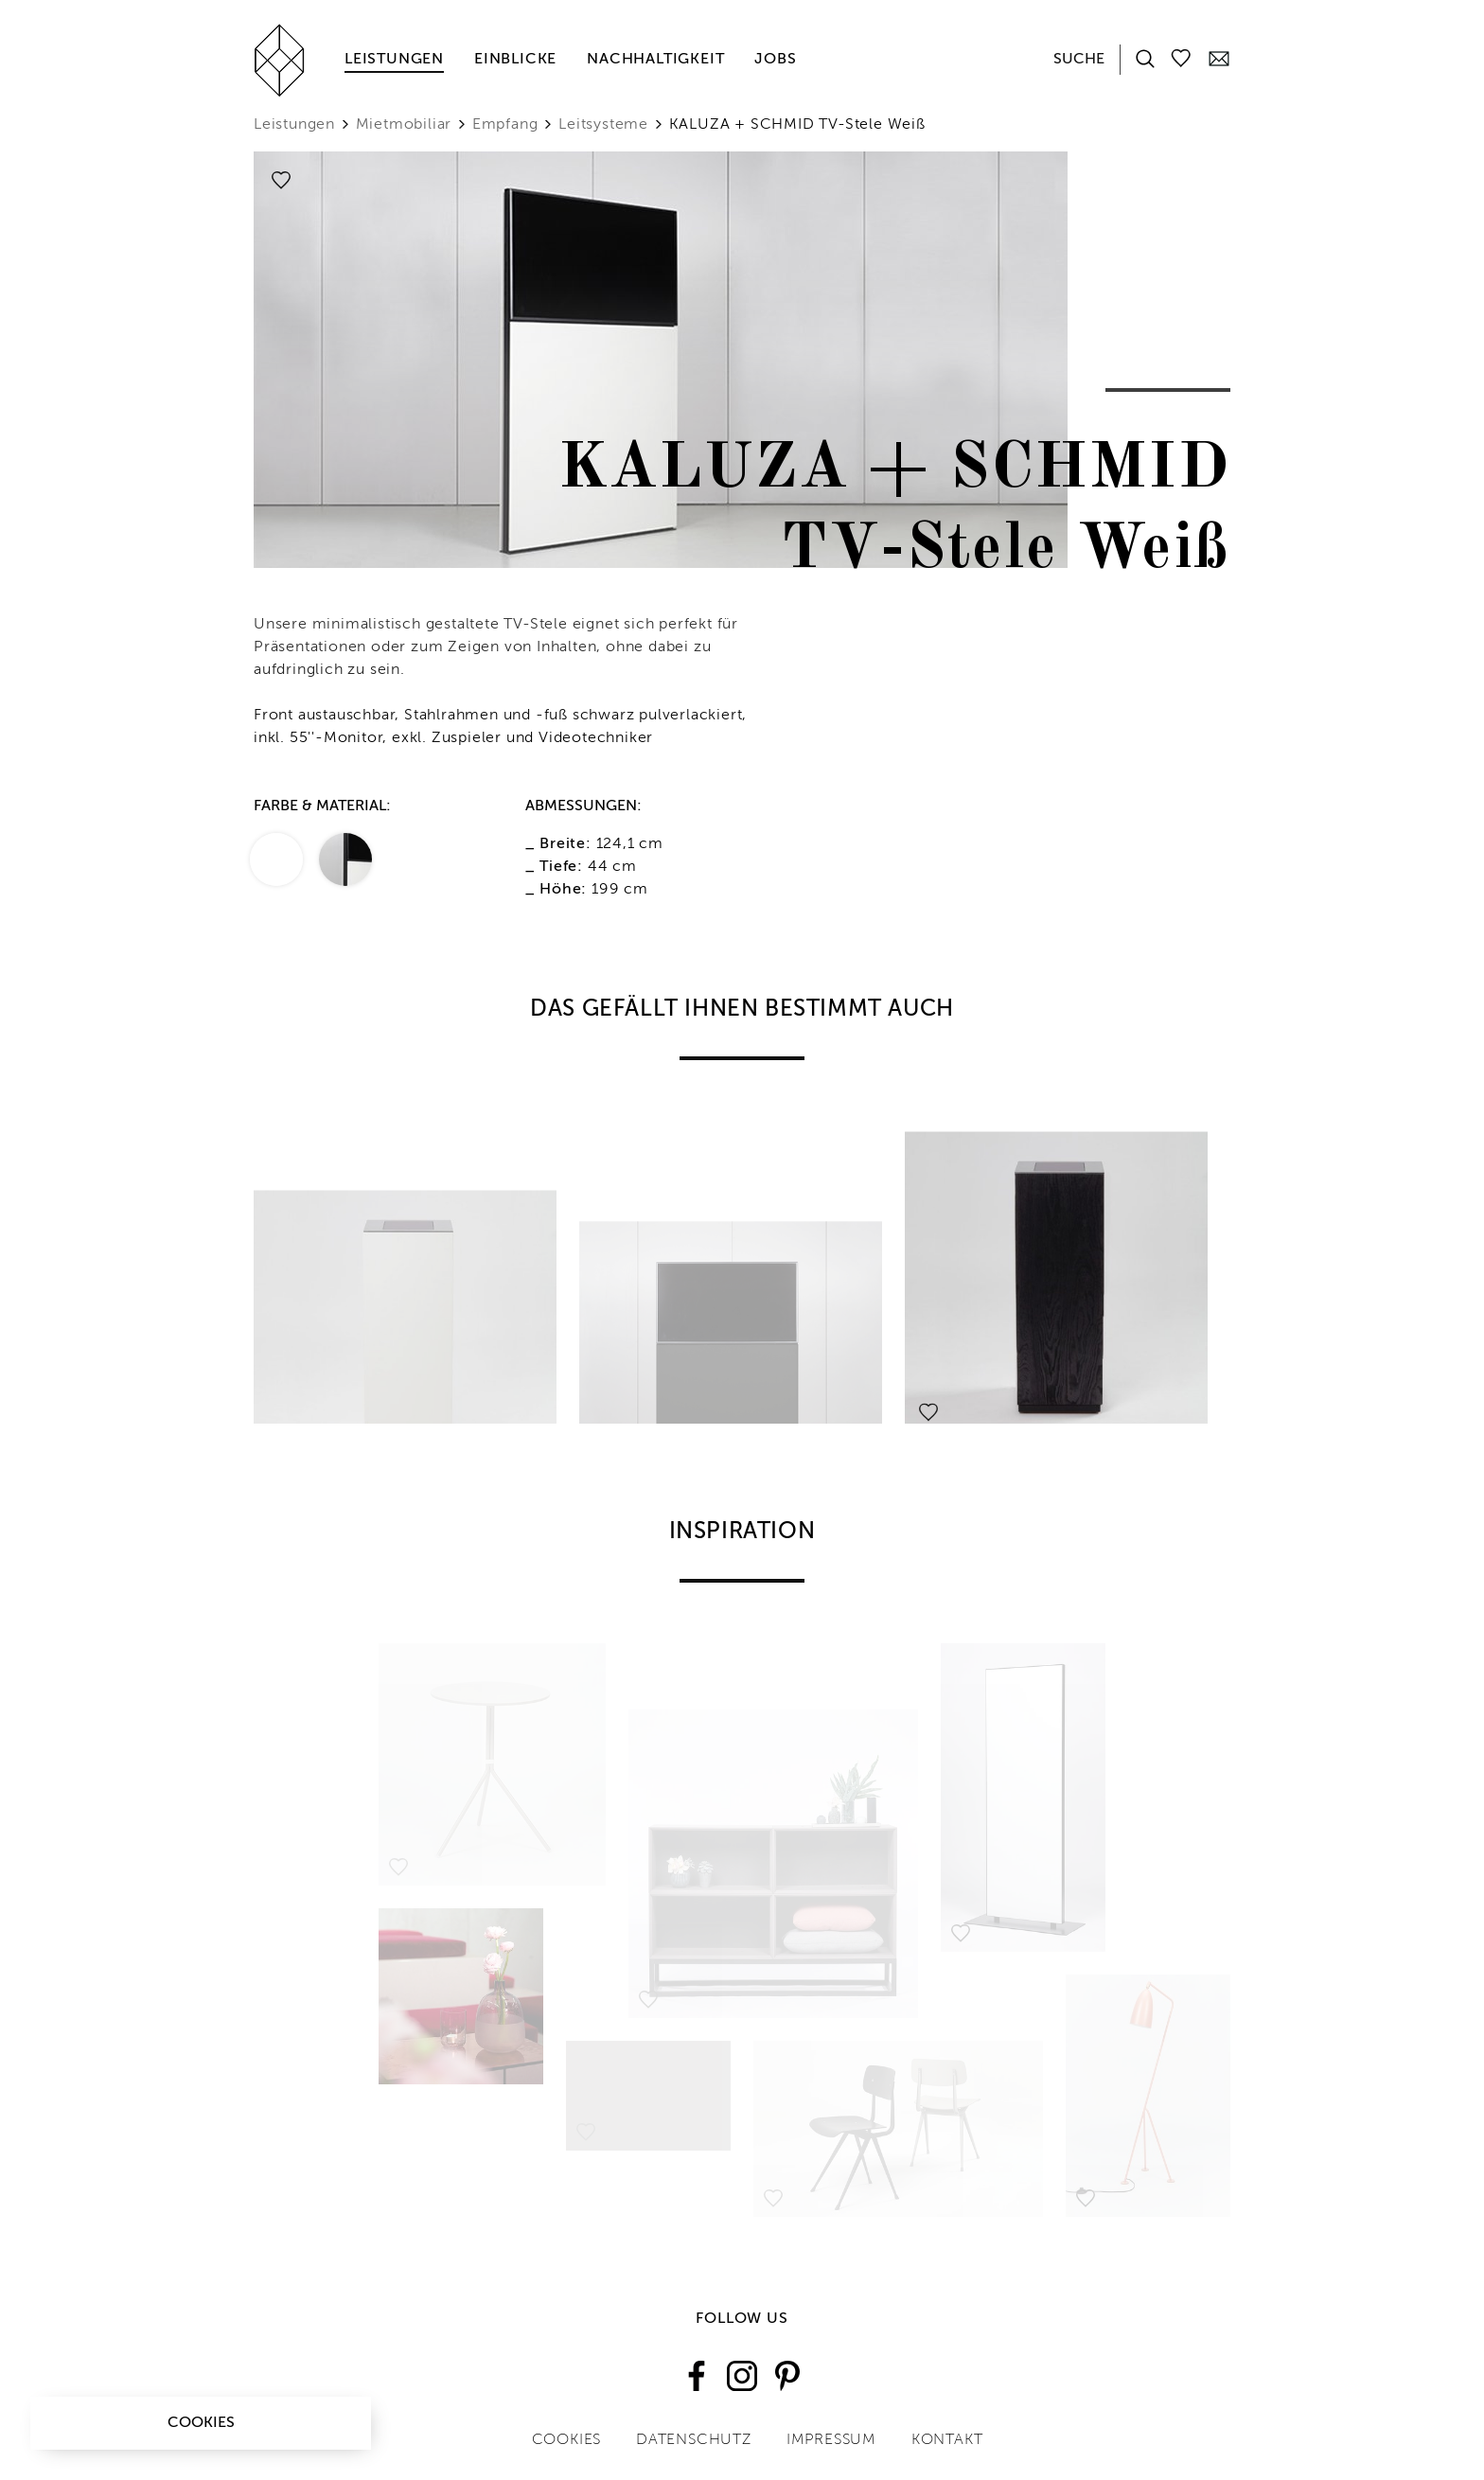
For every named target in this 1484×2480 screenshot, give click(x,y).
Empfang (505, 125)
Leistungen (394, 59)
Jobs (775, 59)
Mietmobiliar (404, 125)
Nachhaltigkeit (655, 59)
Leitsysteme (603, 125)
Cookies (201, 2423)
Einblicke (515, 59)
